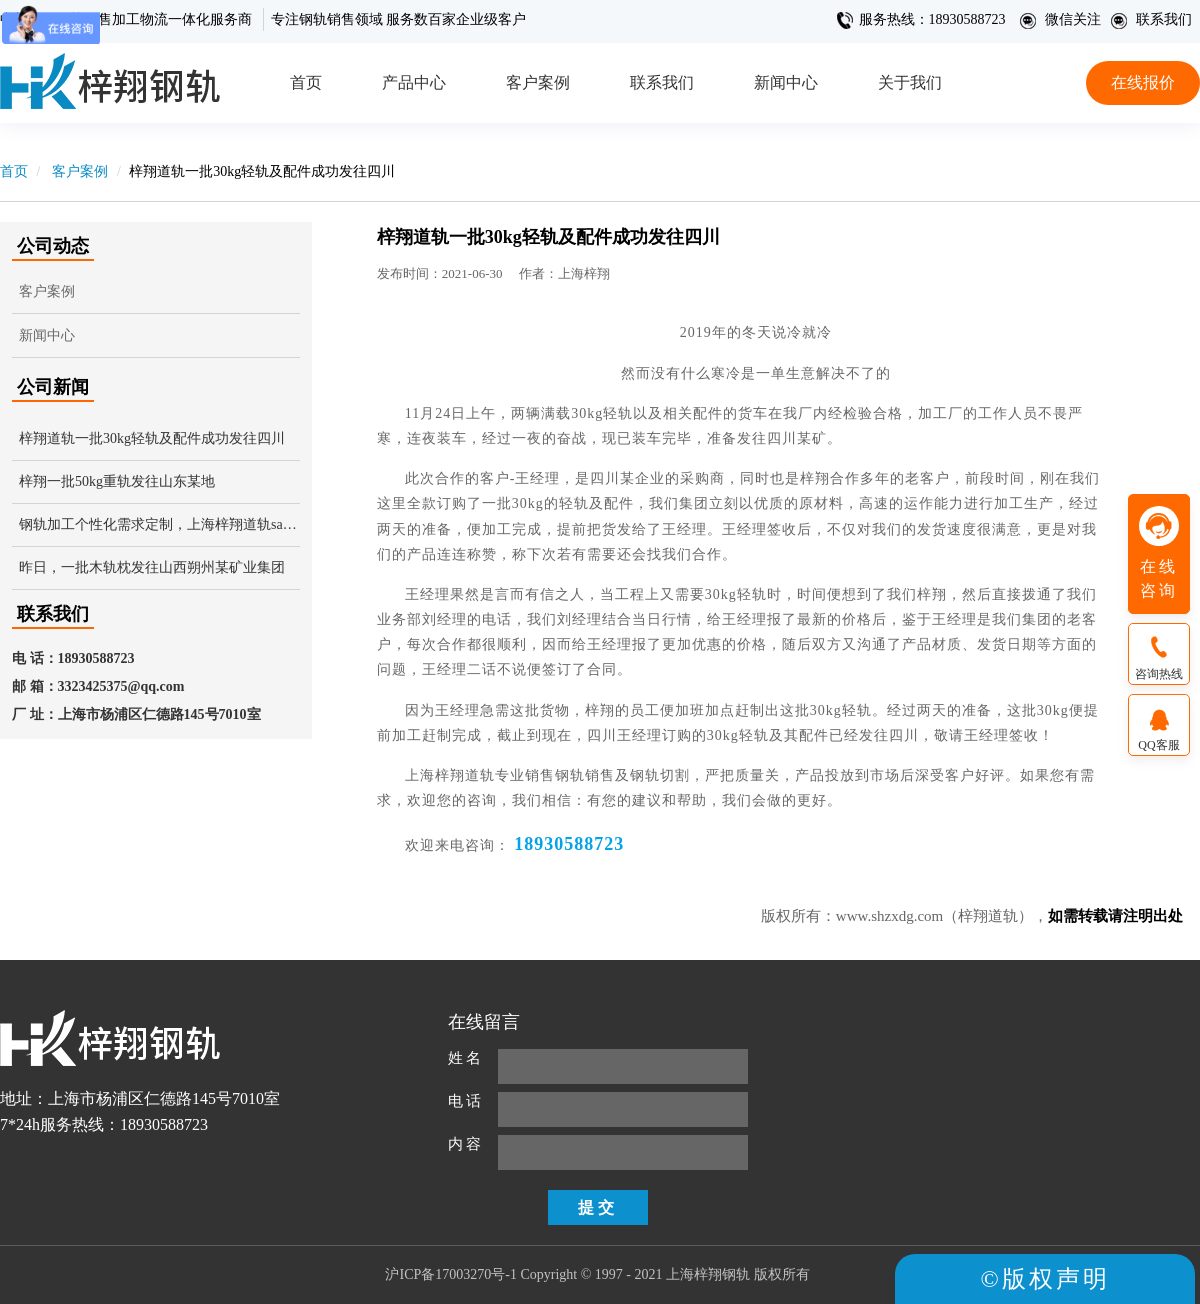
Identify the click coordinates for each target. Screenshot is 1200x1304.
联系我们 (1151, 19)
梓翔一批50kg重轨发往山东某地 (117, 481)
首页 (306, 82)
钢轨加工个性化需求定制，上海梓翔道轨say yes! (159, 524)
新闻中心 (786, 82)
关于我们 (910, 82)
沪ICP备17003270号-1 (450, 1274)
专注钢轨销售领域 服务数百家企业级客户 (399, 19)
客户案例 (538, 82)
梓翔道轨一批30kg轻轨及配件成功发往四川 (152, 438)
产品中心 (414, 82)
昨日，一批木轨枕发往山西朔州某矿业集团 (152, 567)
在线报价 (1143, 82)
